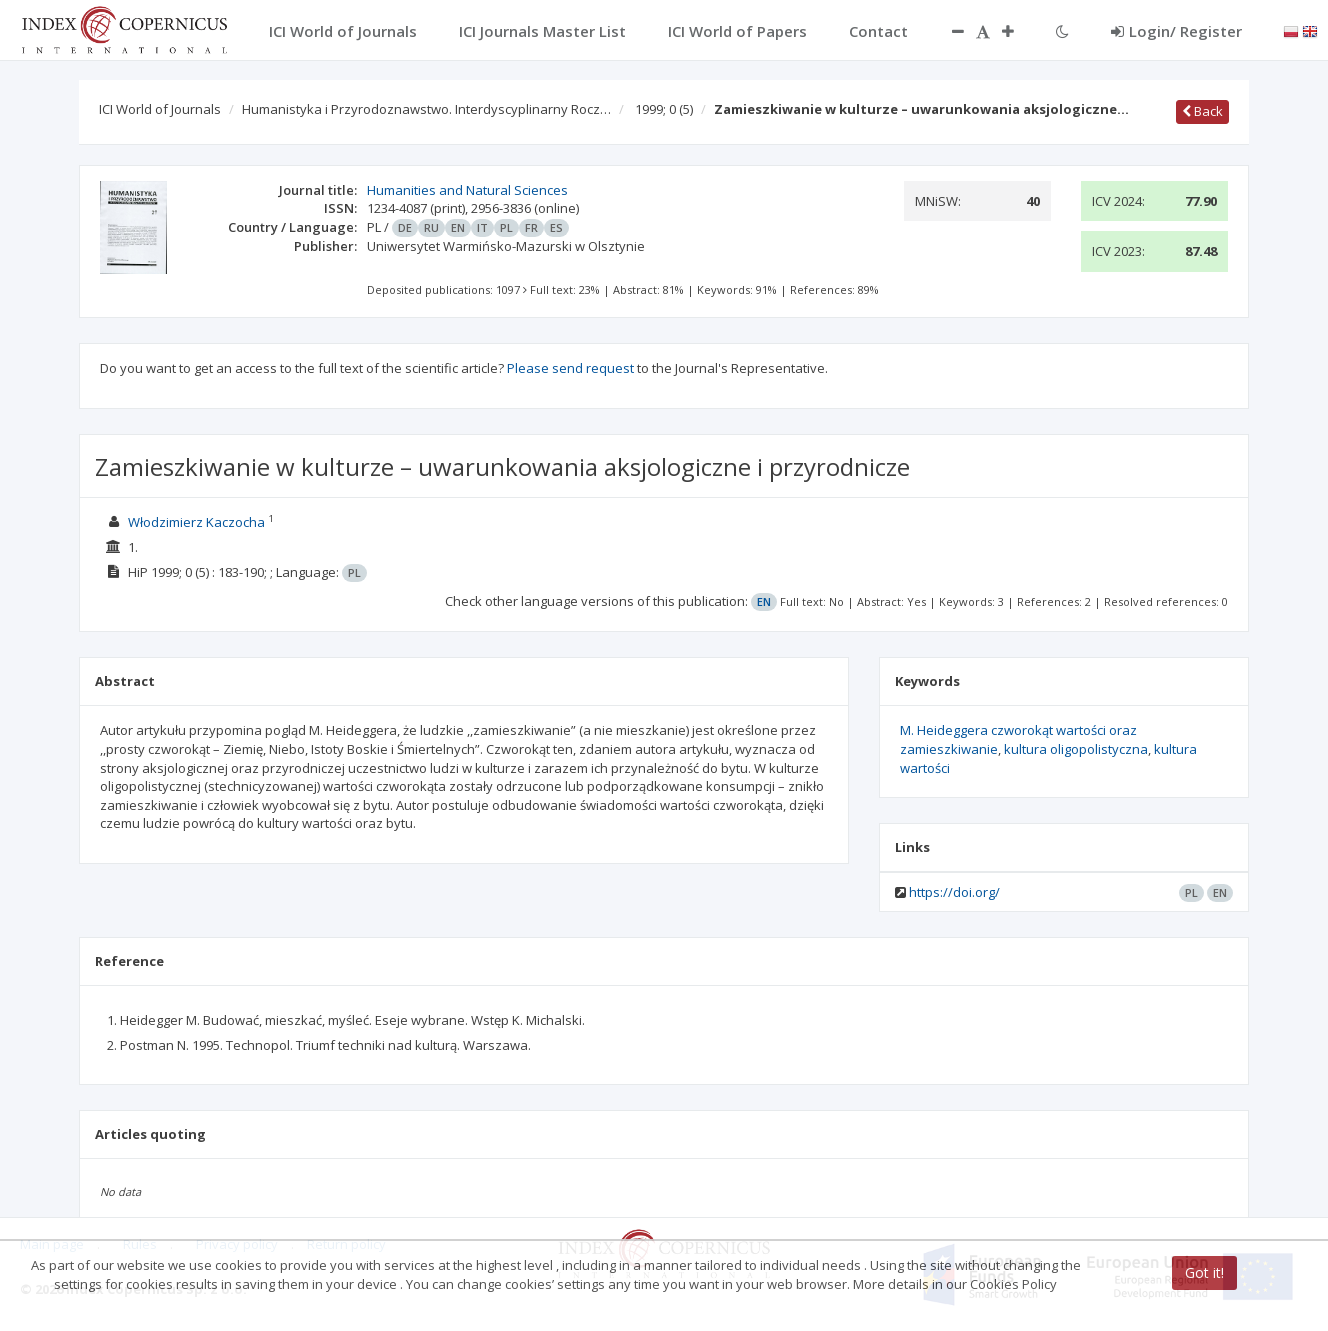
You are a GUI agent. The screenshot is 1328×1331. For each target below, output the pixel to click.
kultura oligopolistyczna (1076, 749)
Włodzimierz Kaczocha (196, 522)
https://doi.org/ (954, 892)
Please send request (570, 368)
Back (1202, 111)
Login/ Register (1176, 31)
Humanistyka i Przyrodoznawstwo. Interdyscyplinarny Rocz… (426, 109)
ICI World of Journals (160, 109)
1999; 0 (664, 109)
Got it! (1204, 1272)
